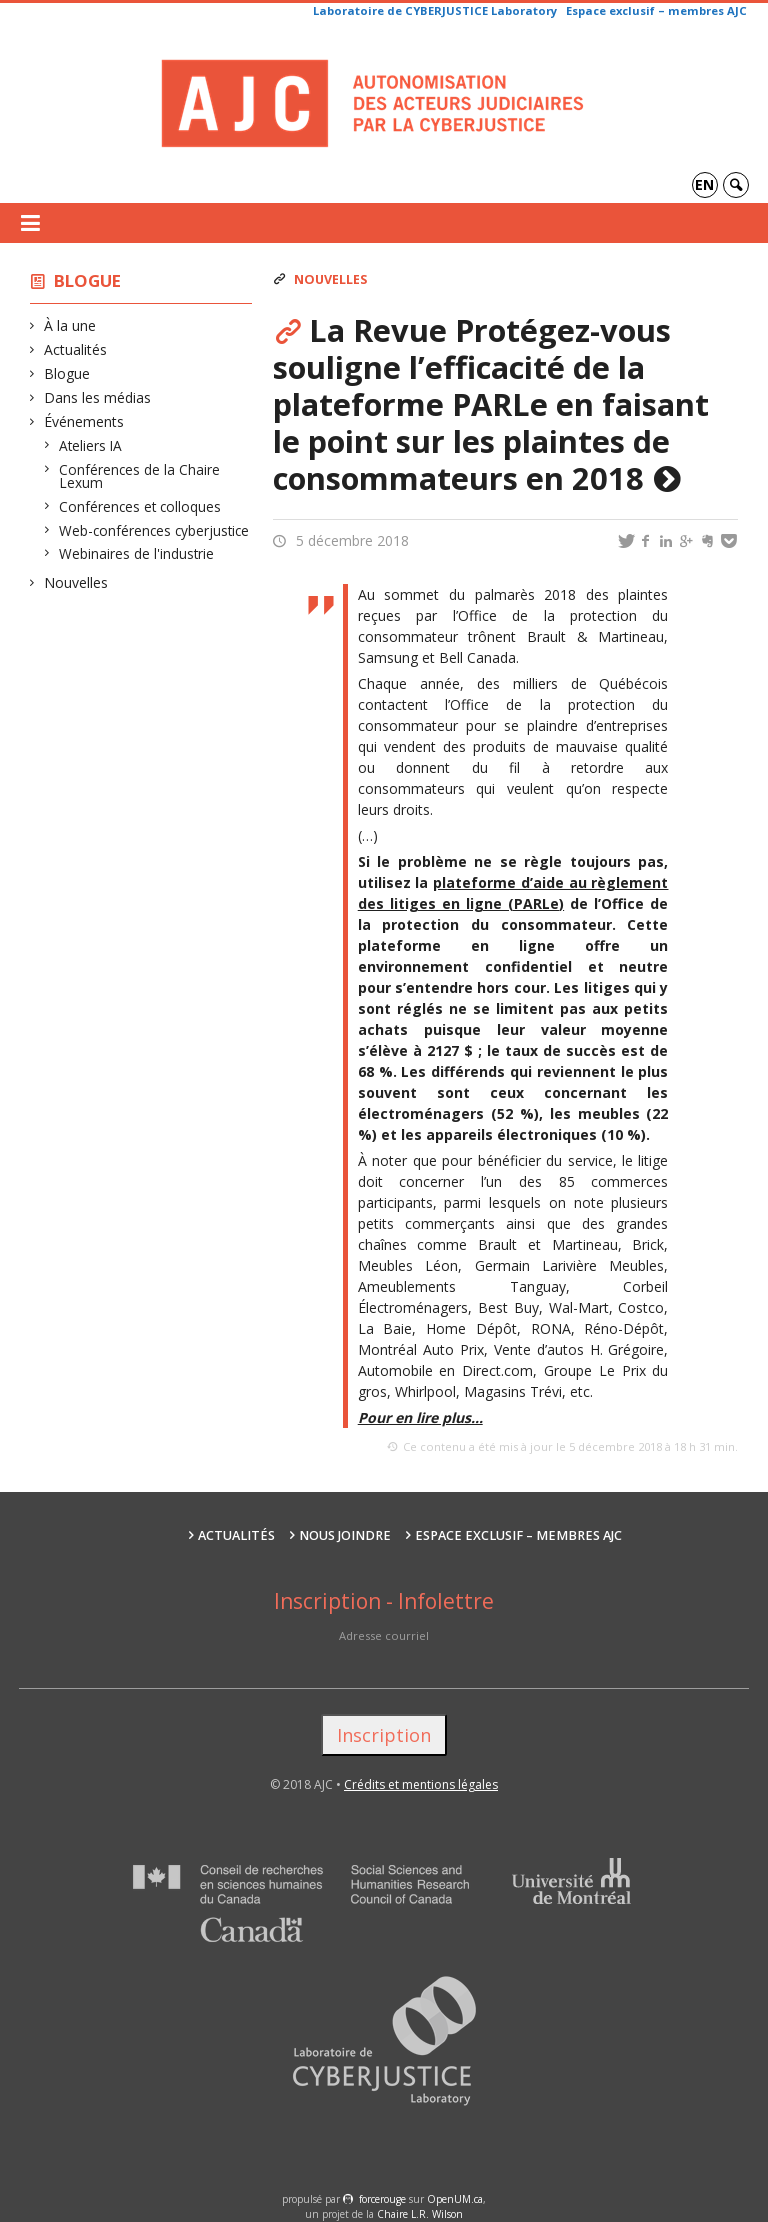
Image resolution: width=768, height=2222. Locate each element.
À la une (70, 325)
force (382, 2199)
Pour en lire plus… (420, 1417)
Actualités (76, 349)
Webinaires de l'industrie (137, 553)
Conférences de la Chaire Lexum (140, 476)
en (704, 184)
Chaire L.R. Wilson (420, 2214)
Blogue (87, 280)
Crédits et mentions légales (421, 1784)
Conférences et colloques (140, 506)
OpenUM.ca (455, 2199)
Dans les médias (98, 397)
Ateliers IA (91, 445)
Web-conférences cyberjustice (154, 530)
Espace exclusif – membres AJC (656, 10)
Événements (84, 421)
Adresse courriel (384, 1635)
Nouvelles (76, 582)
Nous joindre (345, 1535)
